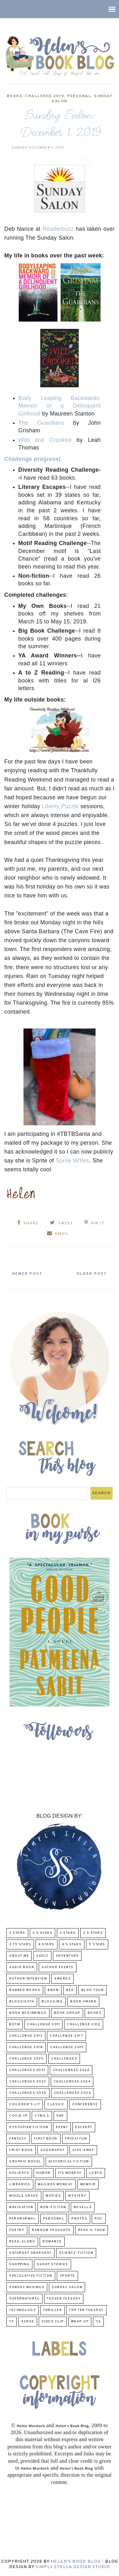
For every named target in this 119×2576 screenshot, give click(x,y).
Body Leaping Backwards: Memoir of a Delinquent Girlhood (59, 406)
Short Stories (52, 2264)
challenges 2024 (72, 2082)
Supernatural (24, 2299)
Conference (85, 2104)
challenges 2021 (27, 2070)
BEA (70, 1990)
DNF (60, 2116)
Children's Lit (24, 2104)
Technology (22, 2310)
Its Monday (70, 2173)
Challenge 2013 (26, 2036)
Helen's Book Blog (76, 2561)
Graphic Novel (25, 2162)
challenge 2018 (26, 2047)
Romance (52, 2242)
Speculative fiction (30, 2276)
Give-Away (83, 2150)
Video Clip (53, 2322)
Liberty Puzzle (60, 806)
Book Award (83, 2002)
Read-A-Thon (91, 2230)
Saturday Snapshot (30, 2253)
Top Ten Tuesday (86, 2310)
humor (43, 2173)
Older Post (91, 1273)
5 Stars (97, 1944)
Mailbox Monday (55, 2184)
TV (11, 2322)
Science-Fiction (76, 2253)
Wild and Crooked (45, 440)
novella (83, 2207)
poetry (16, 2230)
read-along (22, 2242)
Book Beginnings (28, 2013)
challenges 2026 (72, 2093)
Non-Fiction (53, 2207)
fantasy (18, 2139)
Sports (67, 2276)
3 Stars (68, 1933)
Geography (52, 2150)
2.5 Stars (43, 1933)
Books (15, 96)
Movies (53, 2196)
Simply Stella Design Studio (73, 2567)
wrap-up (80, 2322)
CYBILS (42, 2116)
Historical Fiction (69, 2162)
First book (46, 2139)
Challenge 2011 (43, 2024)
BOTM (14, 2024)
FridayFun (76, 2139)
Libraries (19, 2184)
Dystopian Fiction (29, 2127)
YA (98, 2322)
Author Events (58, 1967)
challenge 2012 (83, 2024)
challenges (64, 2059)
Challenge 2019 (44, 96)
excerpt (83, 2127)
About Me (19, 1956)
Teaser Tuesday (64, 2299)
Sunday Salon (67, 2287)
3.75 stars (20, 1944)
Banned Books (24, 1990)
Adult (42, 1956)
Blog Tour (92, 1990)
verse (27, 2322)
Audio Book (21, 1967)
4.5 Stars (72, 1944)
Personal (79, 96)
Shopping (19, 2264)
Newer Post (27, 1273)
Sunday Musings (26, 2287)
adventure (67, 1956)
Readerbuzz (58, 229)
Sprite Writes (72, 1160)
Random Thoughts (51, 2230)
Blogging (52, 2002)
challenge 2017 (66, 2036)
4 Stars (46, 1944)
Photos (79, 2219)
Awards (62, 1979)
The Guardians (41, 423)
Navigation (21, 2207)
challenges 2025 (28, 2093)
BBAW (53, 1990)
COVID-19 (18, 2116)
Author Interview (28, 1979)
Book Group (67, 2013)
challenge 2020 (26, 2059)
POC (99, 2219)
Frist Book (21, 2150)
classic (56, 2104)
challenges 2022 (71, 2070)
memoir (88, 2184)
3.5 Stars (93, 1933)
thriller (52, 2310)
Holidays (19, 2173)
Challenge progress (31, 459)
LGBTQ (95, 2173)
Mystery (77, 2196)
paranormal (22, 2219)
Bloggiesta (21, 2002)
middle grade (23, 2196)
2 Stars (17, 1933)
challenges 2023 (27, 2082)
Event (62, 2127)
